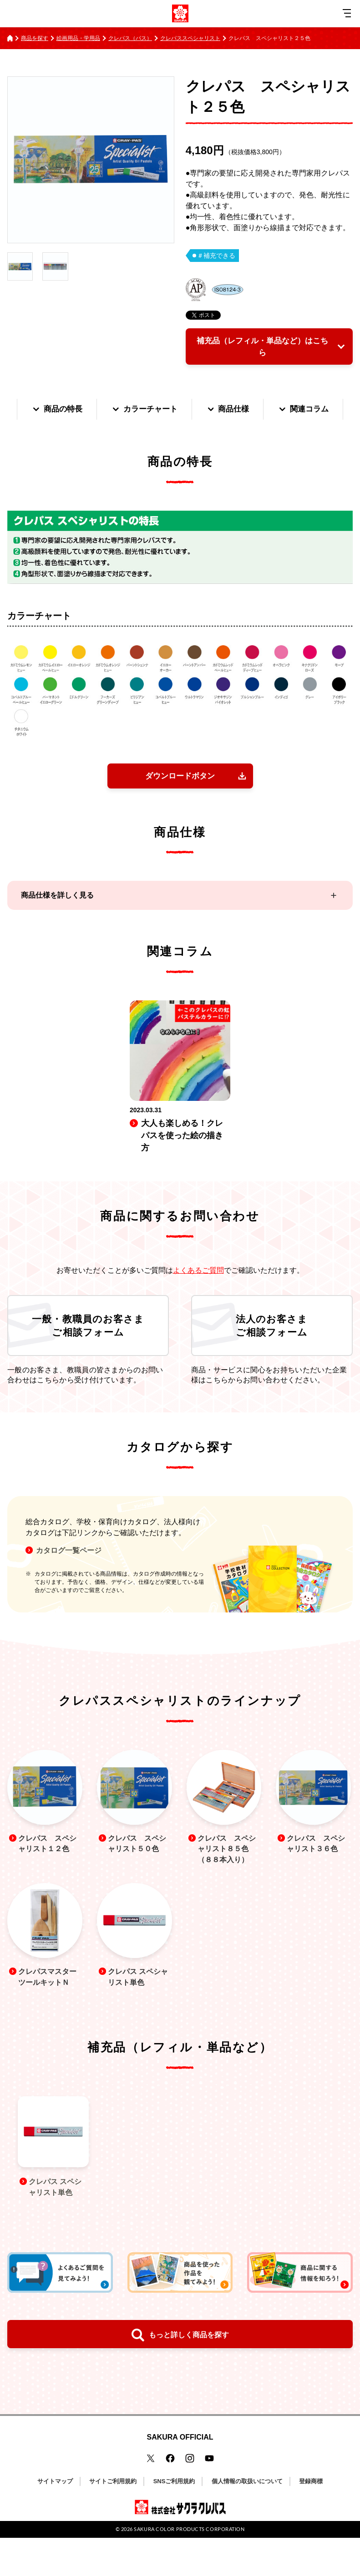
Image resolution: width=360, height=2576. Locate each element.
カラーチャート (184, 411)
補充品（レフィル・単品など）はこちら (261, 347)
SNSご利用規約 (174, 2519)
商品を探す (34, 38)
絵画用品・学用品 (78, 38)
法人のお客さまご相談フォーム (272, 1358)
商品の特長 (94, 411)
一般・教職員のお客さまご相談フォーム (88, 1358)
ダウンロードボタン (180, 807)
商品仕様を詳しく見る (57, 927)
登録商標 (311, 2519)
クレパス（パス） (130, 38)
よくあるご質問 (198, 1302)
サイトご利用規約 (113, 2519)
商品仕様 (271, 411)
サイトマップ (55, 2519)
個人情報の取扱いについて (247, 2519)
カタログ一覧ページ (69, 1585)
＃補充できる (216, 255)
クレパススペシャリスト (190, 38)
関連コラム (180, 439)
